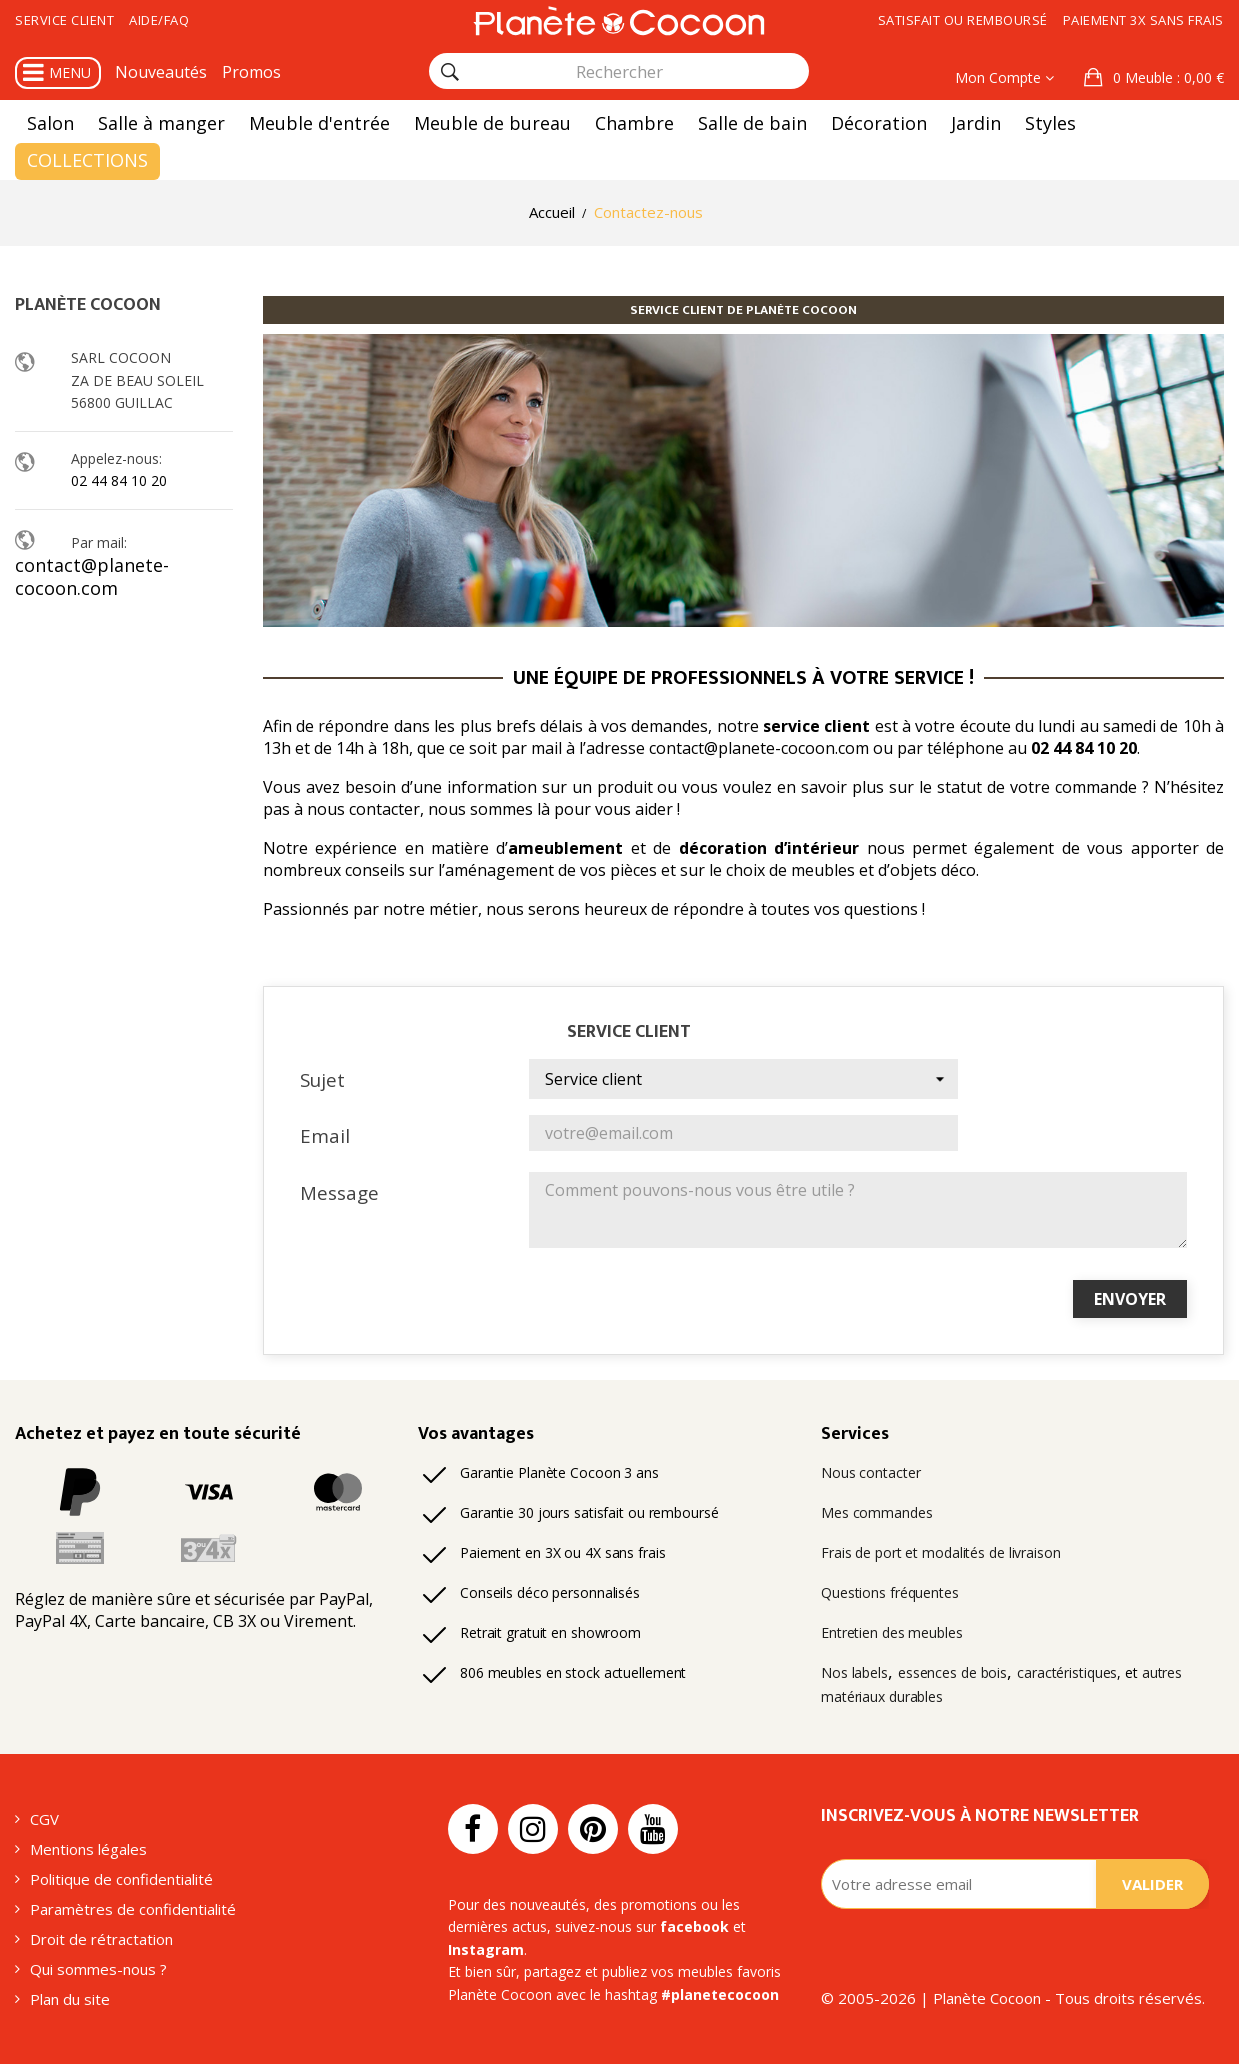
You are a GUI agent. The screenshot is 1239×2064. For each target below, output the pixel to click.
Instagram (486, 1949)
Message (339, 1192)
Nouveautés (161, 72)
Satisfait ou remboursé (963, 20)
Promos (251, 72)
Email (325, 1135)
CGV (44, 1819)
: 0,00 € (1166, 77)
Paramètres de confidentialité (133, 1909)
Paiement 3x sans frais (1143, 20)
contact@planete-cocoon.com (92, 576)
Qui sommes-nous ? (98, 1969)
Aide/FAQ (159, 20)
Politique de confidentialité (121, 1879)
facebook (694, 1926)
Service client (64, 20)
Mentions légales (88, 1849)
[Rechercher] (450, 72)
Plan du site (70, 1999)
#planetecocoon (720, 1994)
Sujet (322, 1079)
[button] (1154, 78)
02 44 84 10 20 (119, 480)
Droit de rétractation (101, 1939)
